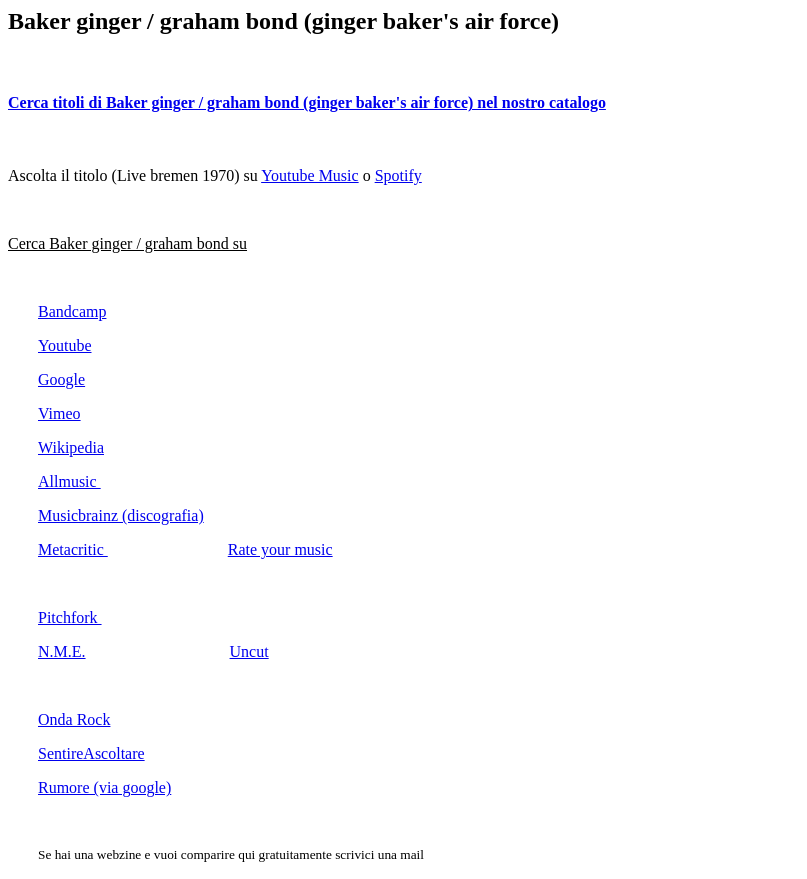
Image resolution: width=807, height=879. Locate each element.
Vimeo (59, 413)
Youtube (65, 345)
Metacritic (73, 549)
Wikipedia (71, 447)
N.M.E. (62, 651)
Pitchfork (70, 617)
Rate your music (280, 549)
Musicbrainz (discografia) (121, 515)
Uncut (249, 651)
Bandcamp (72, 311)
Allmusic (69, 481)
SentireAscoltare (91, 753)
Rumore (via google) (104, 787)
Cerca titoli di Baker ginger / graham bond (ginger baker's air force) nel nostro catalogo (307, 102)
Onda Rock (74, 719)
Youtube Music (310, 175)
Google (61, 379)
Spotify (398, 175)
